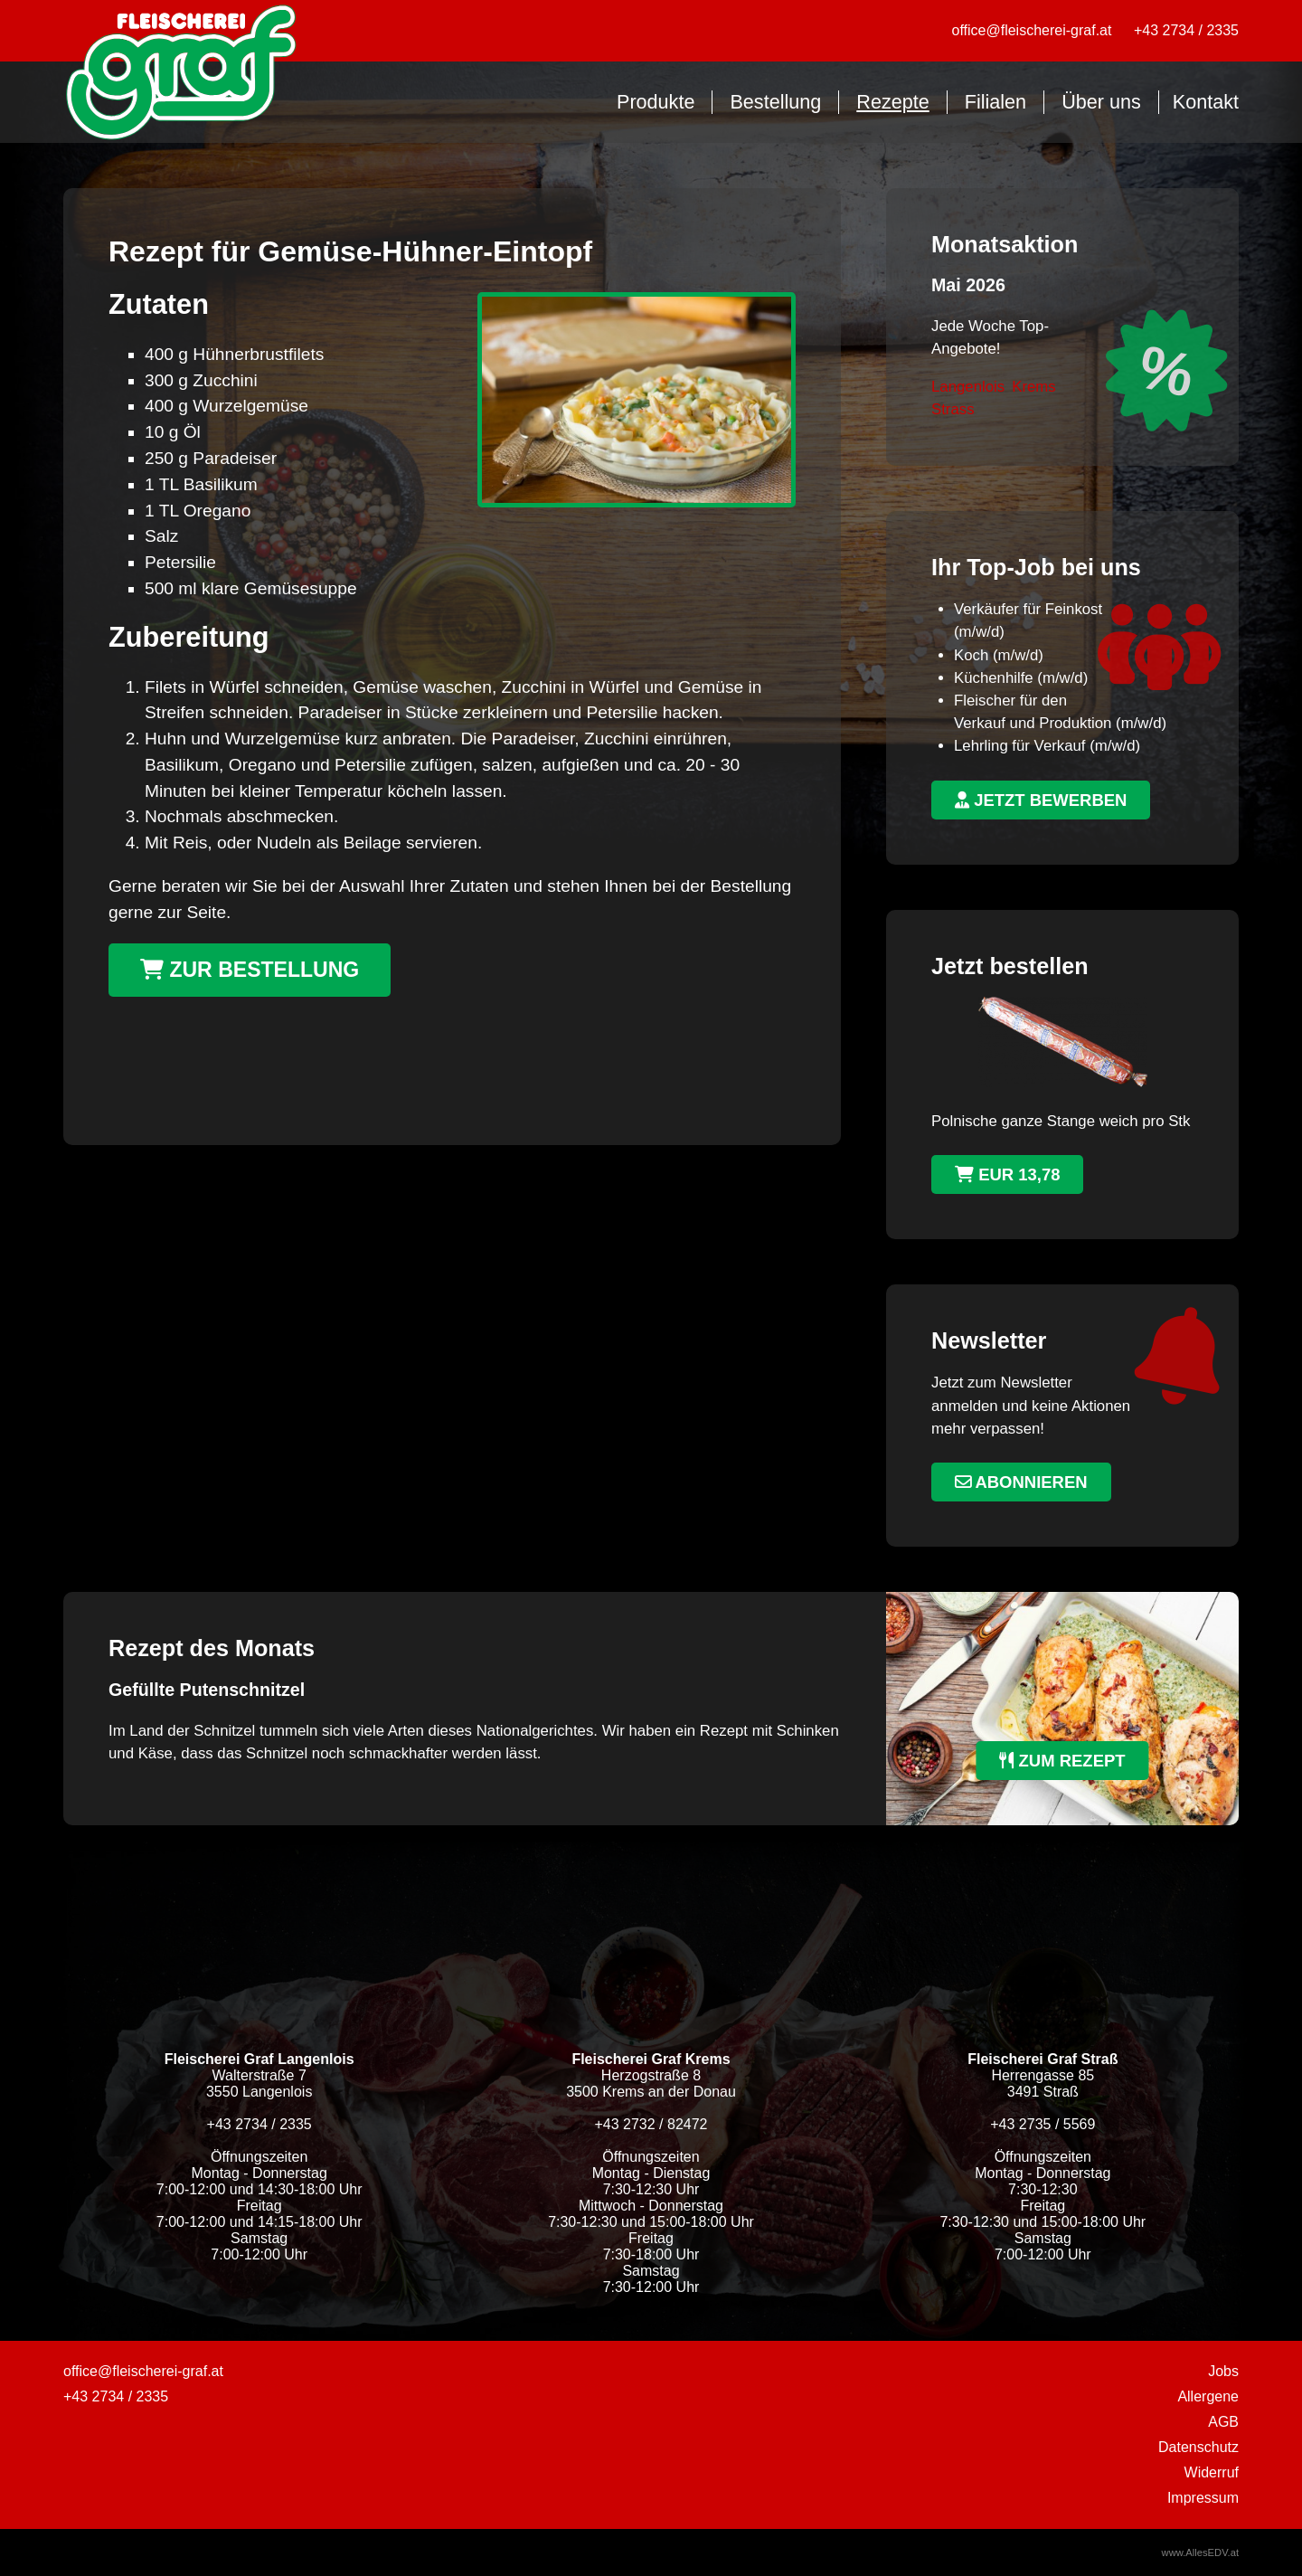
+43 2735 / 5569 (1042, 2124)
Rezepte (892, 101)
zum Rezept (1062, 1760)
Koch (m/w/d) (998, 655)
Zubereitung (188, 637)
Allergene (1208, 2396)
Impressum (1203, 2497)
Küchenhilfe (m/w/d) (1021, 678)
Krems (1033, 386)
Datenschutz (1198, 2447)
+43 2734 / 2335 (1186, 30)
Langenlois (968, 386)
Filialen (995, 101)
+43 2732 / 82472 (650, 2124)
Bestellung (775, 101)
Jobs (1223, 2371)
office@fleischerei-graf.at (1032, 30)
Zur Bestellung (249, 969)
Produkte (655, 101)
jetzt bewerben (1041, 800)
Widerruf (1211, 2472)
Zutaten (158, 304)
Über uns (1101, 101)
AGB (1223, 2421)
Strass (953, 409)
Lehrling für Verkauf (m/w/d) (1047, 745)
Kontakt (1206, 101)
